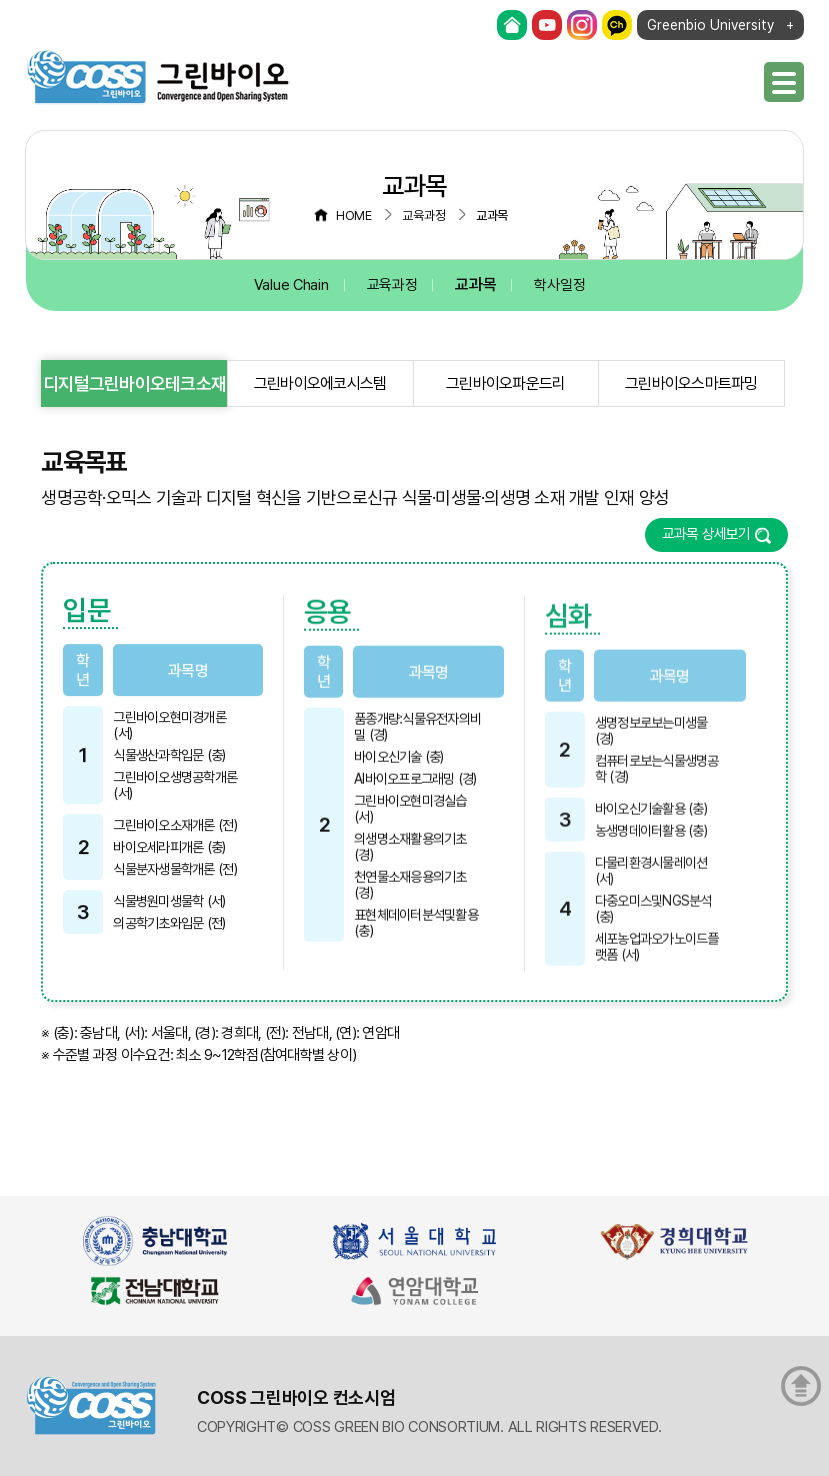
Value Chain (291, 285)
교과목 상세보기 (706, 534)
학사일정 (559, 285)
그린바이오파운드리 (505, 383)
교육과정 (392, 285)
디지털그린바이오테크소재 (134, 383)
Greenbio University (710, 25)
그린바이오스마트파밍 (691, 383)
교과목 (475, 284)
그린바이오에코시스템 (320, 383)
